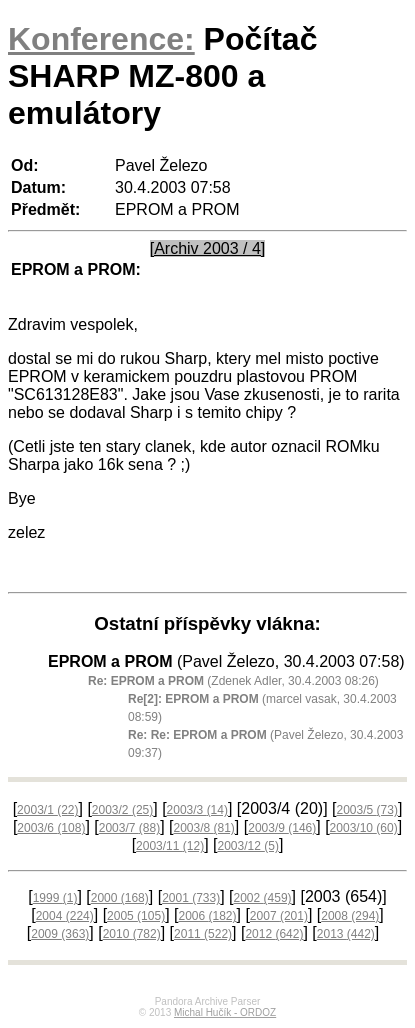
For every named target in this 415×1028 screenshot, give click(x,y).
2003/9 (282, 828)
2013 (346, 934)
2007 (279, 916)
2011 (203, 934)
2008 (350, 916)
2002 (263, 898)
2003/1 (47, 810)
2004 (65, 916)
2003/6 (51, 828)
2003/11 (170, 846)
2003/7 (129, 828)
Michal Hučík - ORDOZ (225, 1012)
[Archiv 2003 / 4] (208, 248)
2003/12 (248, 846)
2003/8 (203, 828)
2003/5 (366, 810)
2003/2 (122, 810)
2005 (136, 916)
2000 (120, 898)
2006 (207, 916)
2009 (60, 934)
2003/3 (197, 810)
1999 (55, 898)
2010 (132, 934)
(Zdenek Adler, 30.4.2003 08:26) (233, 681)
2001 (191, 898)
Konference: (101, 39)
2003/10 (364, 828)
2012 (274, 934)
